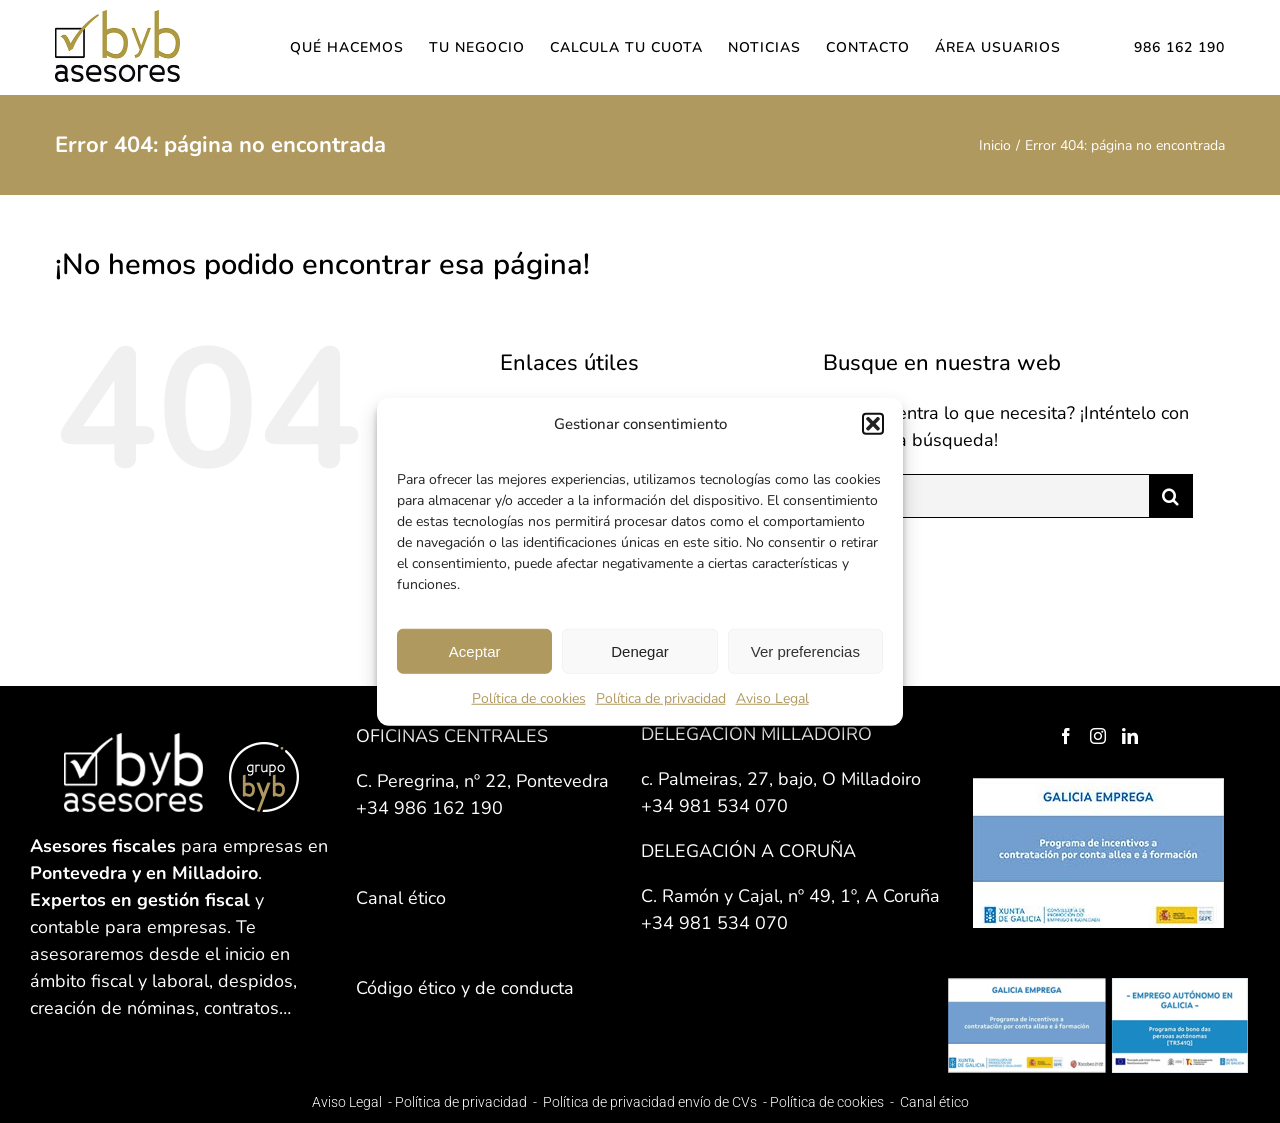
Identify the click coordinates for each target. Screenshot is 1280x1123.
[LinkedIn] (1130, 736)
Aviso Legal (772, 698)
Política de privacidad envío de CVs (650, 1102)
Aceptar (475, 650)
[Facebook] (1066, 736)
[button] (873, 424)
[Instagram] (1098, 736)
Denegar (640, 650)
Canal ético (934, 1102)
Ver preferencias (805, 650)
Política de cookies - (833, 1102)
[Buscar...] (986, 496)
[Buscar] (1171, 496)
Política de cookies (529, 698)
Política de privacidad (661, 698)
